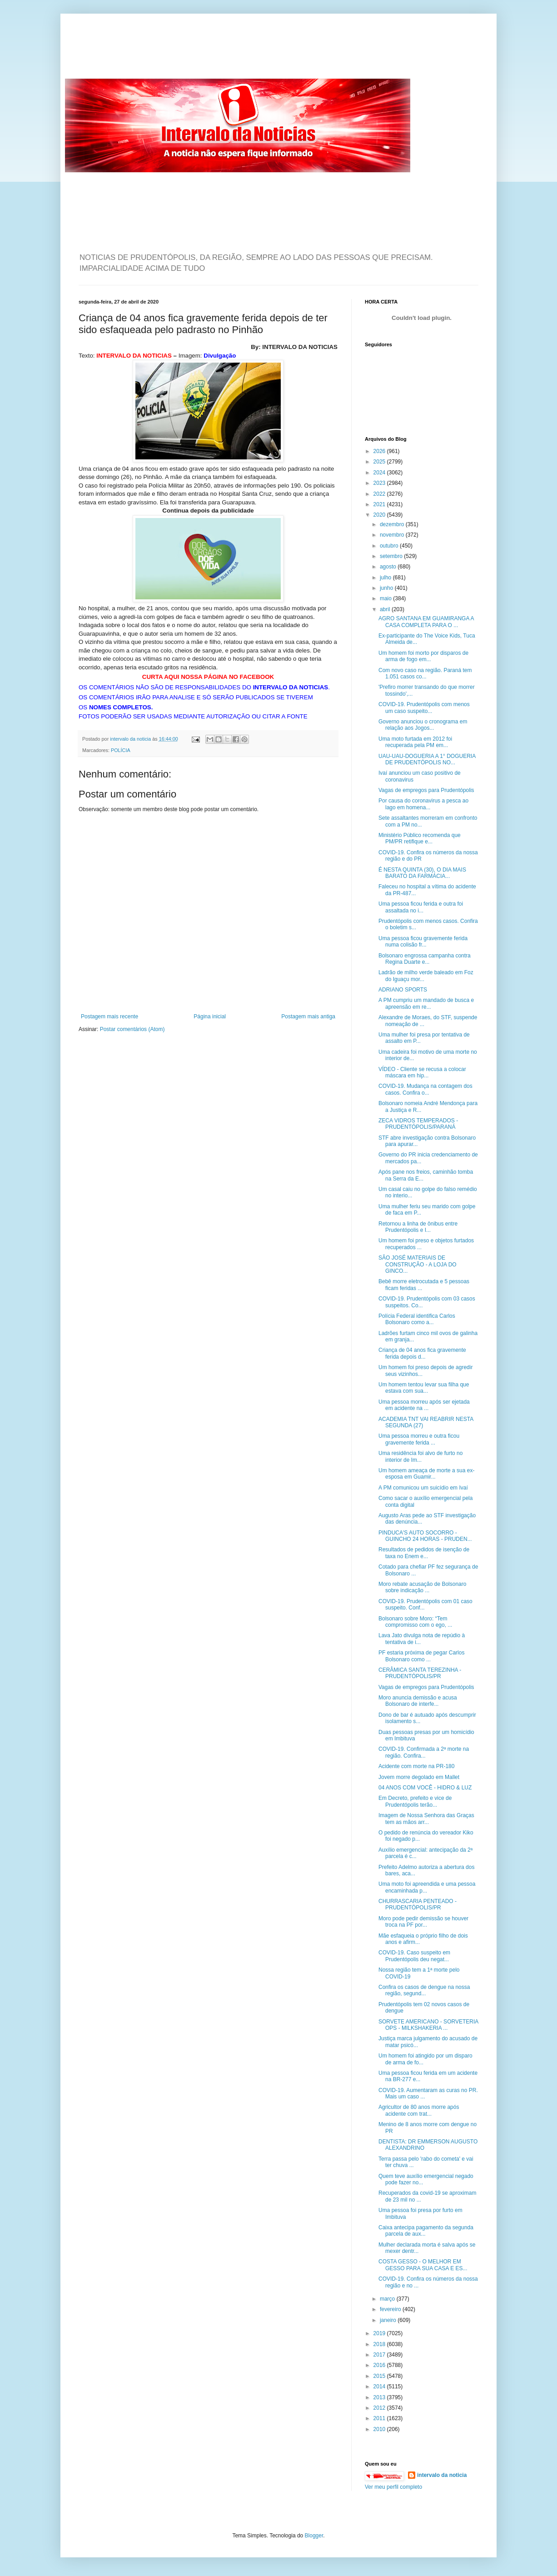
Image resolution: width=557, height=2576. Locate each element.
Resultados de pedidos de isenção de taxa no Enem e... (423, 1552)
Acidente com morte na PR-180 (416, 1766)
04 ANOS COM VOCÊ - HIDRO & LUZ (425, 1787)
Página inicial (210, 1016)
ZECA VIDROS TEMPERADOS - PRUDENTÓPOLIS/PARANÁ (418, 1123)
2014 (380, 2386)
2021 (380, 504)
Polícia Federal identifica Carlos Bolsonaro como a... (416, 1319)
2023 (380, 483)
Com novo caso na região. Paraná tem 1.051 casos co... (425, 673)
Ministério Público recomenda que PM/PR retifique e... (419, 838)
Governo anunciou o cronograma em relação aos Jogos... (422, 724)
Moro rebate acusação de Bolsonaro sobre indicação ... (422, 1587)
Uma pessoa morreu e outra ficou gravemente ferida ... (418, 1439)
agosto (389, 566)
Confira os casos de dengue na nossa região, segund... (424, 1990)
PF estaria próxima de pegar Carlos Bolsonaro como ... (421, 1655)
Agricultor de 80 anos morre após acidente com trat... (418, 2110)
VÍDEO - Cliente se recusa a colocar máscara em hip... (422, 1072)
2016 (380, 2365)
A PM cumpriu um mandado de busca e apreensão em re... (426, 1003)
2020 (380, 515)
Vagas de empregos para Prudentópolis (426, 790)
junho (387, 588)
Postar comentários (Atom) (132, 1029)
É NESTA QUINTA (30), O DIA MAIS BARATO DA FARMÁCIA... (422, 873)
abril (386, 609)
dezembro (393, 524)
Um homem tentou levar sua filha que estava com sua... (423, 1387)
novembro (393, 535)
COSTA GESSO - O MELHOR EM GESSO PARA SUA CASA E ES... (422, 2264)
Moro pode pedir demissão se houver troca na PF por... (423, 1921)
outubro (390, 546)
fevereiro (391, 2309)
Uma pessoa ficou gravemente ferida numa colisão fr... (422, 941)
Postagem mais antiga (308, 1016)
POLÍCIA (120, 750)
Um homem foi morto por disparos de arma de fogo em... (423, 656)
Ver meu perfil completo (393, 2487)
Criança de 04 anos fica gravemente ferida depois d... (422, 1353)
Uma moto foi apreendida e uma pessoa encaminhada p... (426, 1887)
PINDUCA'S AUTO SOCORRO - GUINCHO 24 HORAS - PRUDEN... (425, 1536)
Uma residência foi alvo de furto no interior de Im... (420, 1456)
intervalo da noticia (131, 739)
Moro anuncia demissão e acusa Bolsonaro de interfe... (417, 1700)
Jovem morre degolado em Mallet (418, 1777)
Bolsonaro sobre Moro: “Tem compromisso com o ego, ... (415, 1621)
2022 (380, 494)
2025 (380, 461)
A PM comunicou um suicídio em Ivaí (423, 1488)
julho (386, 577)
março (388, 2299)
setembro (392, 556)
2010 (380, 2429)
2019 (380, 2333)
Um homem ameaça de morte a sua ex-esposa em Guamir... (426, 1473)
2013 (380, 2397)
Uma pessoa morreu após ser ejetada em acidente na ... (424, 1405)
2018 (380, 2344)
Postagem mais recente (109, 1016)
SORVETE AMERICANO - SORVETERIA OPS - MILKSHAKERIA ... (428, 2024)
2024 (380, 472)
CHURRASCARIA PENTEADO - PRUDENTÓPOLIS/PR (417, 1904)
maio (386, 598)
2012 (380, 2408)
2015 (380, 2376)
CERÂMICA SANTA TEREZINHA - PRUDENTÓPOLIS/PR (419, 1673)
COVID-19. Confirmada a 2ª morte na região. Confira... (423, 1752)
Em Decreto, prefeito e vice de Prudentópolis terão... (415, 1801)
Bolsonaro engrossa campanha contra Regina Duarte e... (424, 958)
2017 (380, 2355)
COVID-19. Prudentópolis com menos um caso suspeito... (424, 707)
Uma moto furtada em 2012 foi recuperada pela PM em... (415, 742)
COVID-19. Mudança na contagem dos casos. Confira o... (425, 1089)
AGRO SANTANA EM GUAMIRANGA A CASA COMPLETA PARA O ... (426, 621)
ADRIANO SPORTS (402, 990)
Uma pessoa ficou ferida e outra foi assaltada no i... (420, 907)
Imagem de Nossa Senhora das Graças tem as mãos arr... (426, 1818)
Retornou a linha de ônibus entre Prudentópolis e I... (418, 1227)
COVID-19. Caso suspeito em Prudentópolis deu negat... (414, 1955)
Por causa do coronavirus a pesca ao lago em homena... (423, 803)
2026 (380, 451)
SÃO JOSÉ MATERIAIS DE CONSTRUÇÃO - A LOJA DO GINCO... (417, 1264)
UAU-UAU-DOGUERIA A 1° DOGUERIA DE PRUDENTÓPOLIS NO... (427, 759)
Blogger (314, 2535)
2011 (380, 2418)
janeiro (389, 2320)
